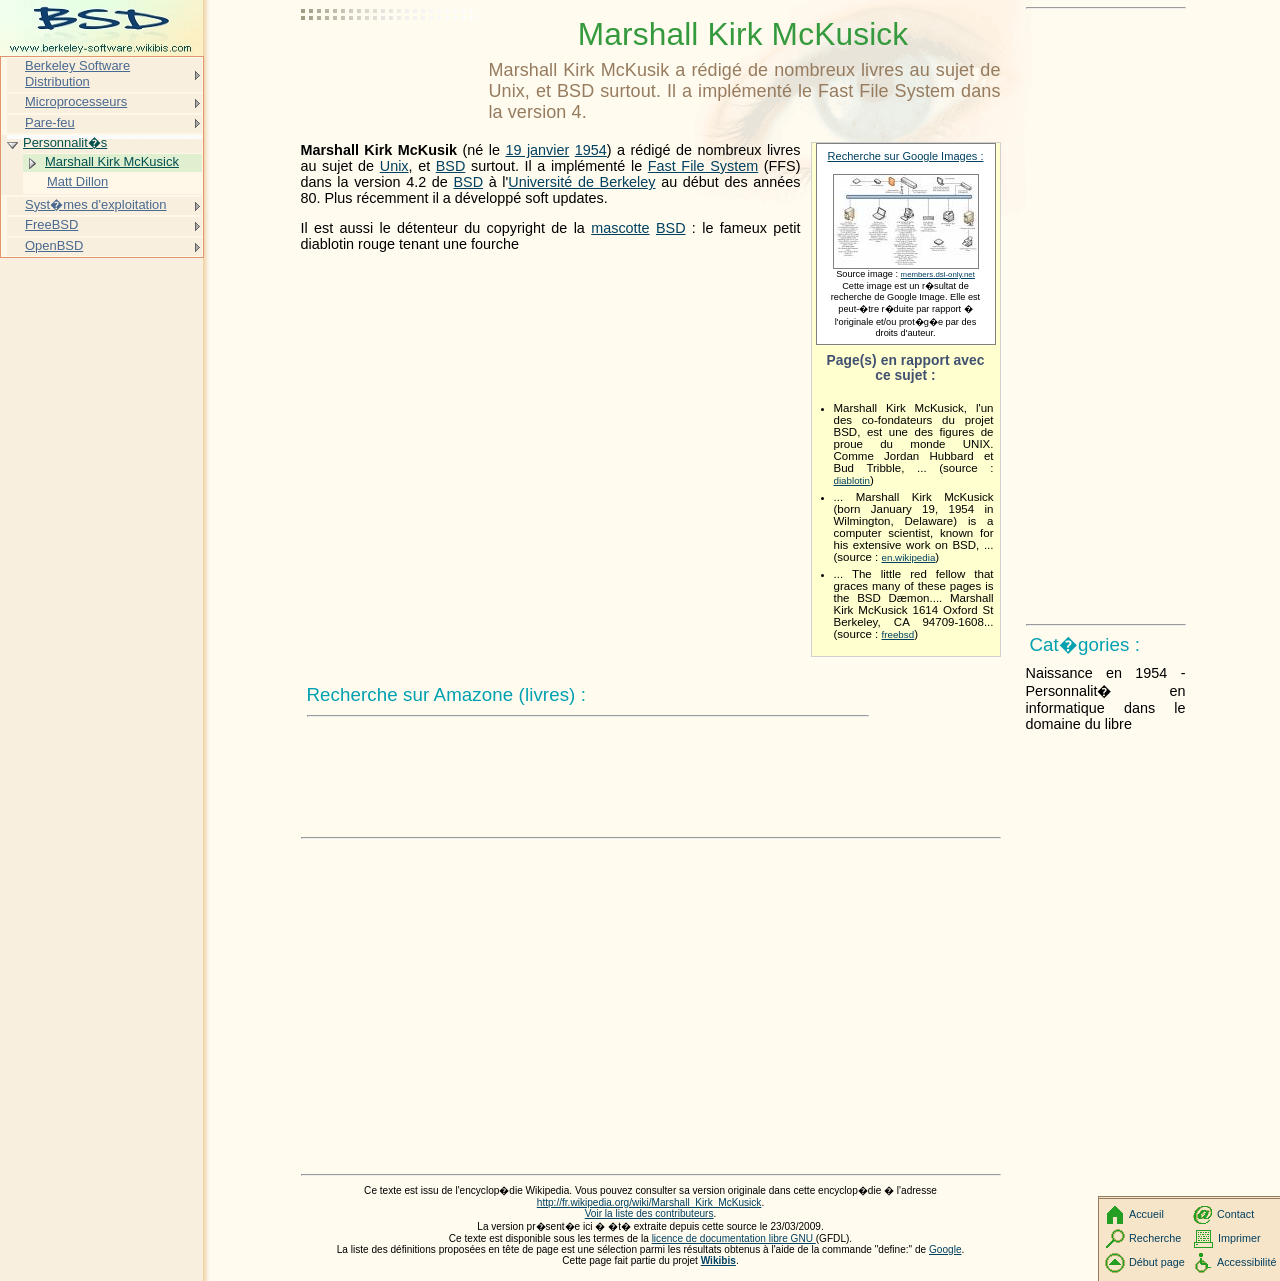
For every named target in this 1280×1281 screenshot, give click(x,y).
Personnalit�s (65, 142)
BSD (451, 166)
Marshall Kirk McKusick (112, 161)
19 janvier (537, 150)
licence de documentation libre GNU (734, 1238)
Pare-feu (50, 122)
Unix (394, 166)
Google (945, 1249)
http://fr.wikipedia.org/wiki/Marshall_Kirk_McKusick (649, 1202)
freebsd (898, 634)
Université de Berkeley (581, 182)
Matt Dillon (77, 181)
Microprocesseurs (76, 101)
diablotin (852, 480)
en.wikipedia (909, 557)
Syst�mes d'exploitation (95, 204)
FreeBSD (51, 224)
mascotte (620, 228)
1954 (591, 150)
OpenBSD (54, 245)
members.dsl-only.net (938, 274)
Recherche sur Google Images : (906, 156)
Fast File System (703, 166)
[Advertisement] (391, 65)
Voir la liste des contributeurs (649, 1213)
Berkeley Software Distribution (77, 73)
